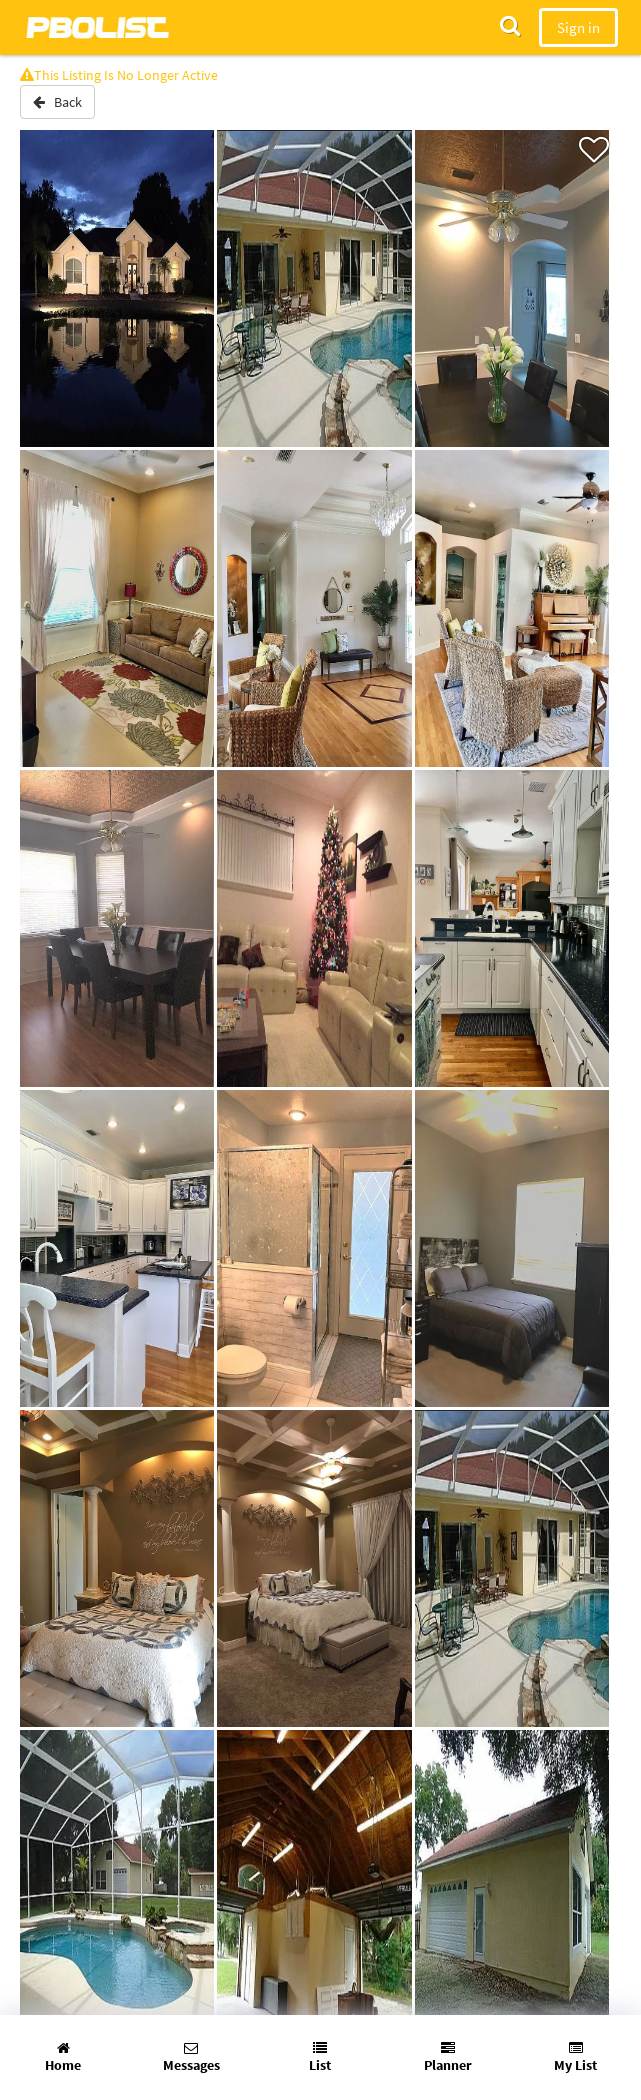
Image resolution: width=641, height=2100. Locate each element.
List (320, 2057)
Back (57, 102)
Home (63, 2057)
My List (575, 2057)
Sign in (578, 27)
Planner (448, 2057)
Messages (191, 2057)
